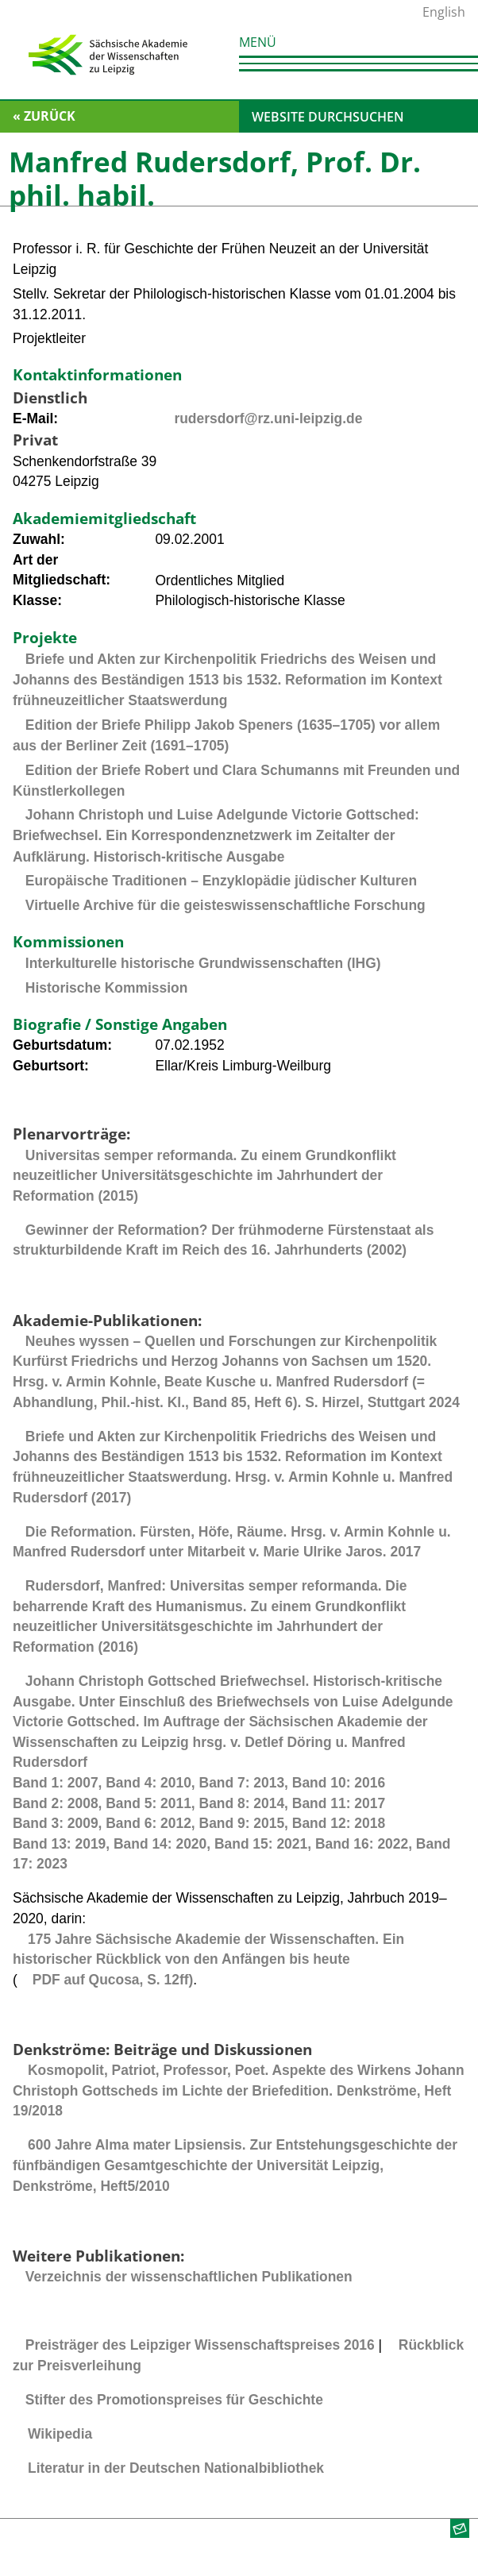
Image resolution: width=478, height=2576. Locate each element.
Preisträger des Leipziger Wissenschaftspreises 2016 (200, 2345)
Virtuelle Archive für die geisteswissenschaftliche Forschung (225, 905)
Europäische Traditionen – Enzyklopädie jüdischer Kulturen (221, 881)
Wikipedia (60, 2434)
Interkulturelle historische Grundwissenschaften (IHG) (203, 963)
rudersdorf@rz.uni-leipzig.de (268, 418)
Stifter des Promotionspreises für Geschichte (174, 2400)
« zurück (44, 116)
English (443, 12)
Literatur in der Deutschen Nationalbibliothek (176, 2468)
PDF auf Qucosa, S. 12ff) (113, 1980)
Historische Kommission (106, 988)
